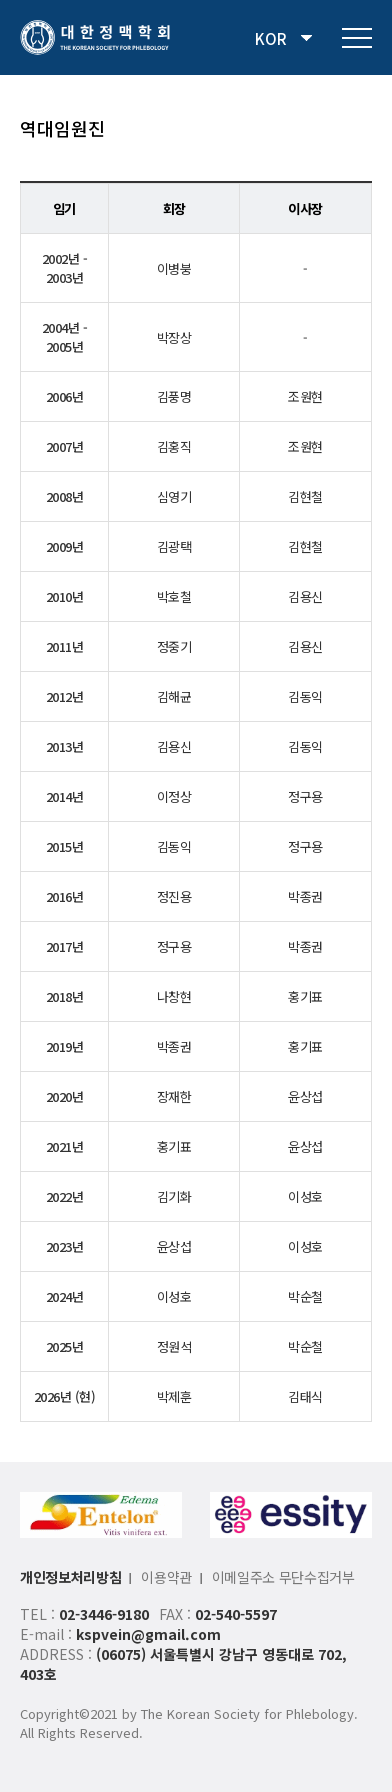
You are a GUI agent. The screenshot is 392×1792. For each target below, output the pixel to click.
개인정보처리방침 (70, 1577)
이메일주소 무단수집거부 (283, 1577)
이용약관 (166, 1577)
